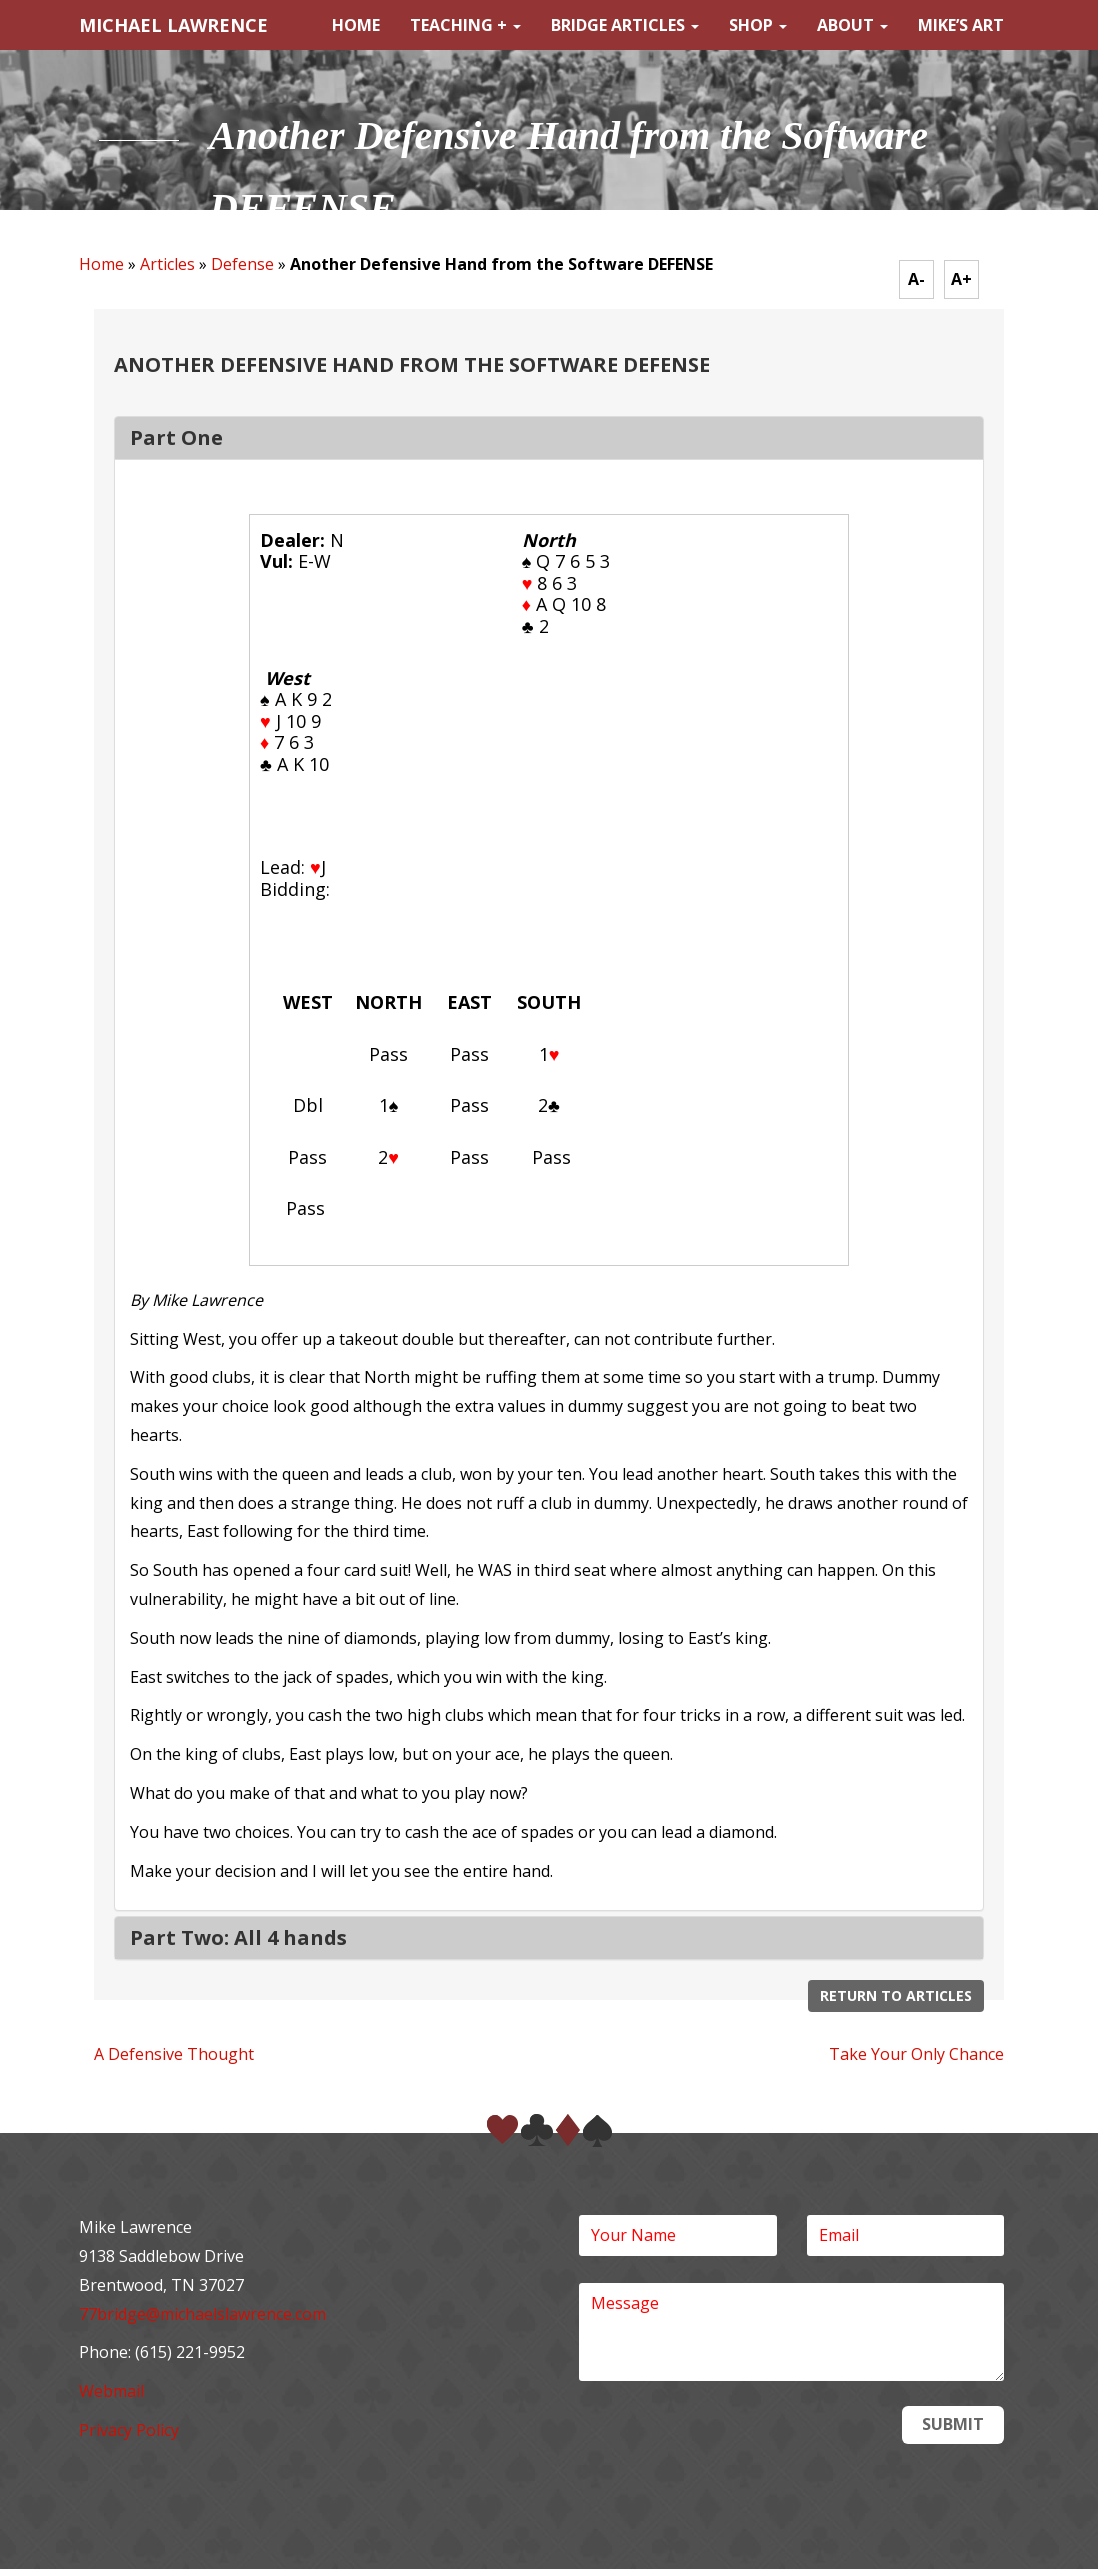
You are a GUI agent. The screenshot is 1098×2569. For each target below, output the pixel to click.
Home (356, 25)
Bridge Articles (625, 25)
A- (916, 279)
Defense (242, 264)
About (852, 25)
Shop (758, 25)
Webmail (111, 2391)
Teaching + (465, 25)
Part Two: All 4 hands (238, 1937)
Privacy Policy (129, 2430)
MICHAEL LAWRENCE (173, 25)
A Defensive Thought (174, 2054)
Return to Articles (896, 1995)
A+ (961, 279)
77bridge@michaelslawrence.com (202, 2314)
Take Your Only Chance (916, 2054)
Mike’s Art (961, 25)
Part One (176, 437)
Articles (167, 264)
